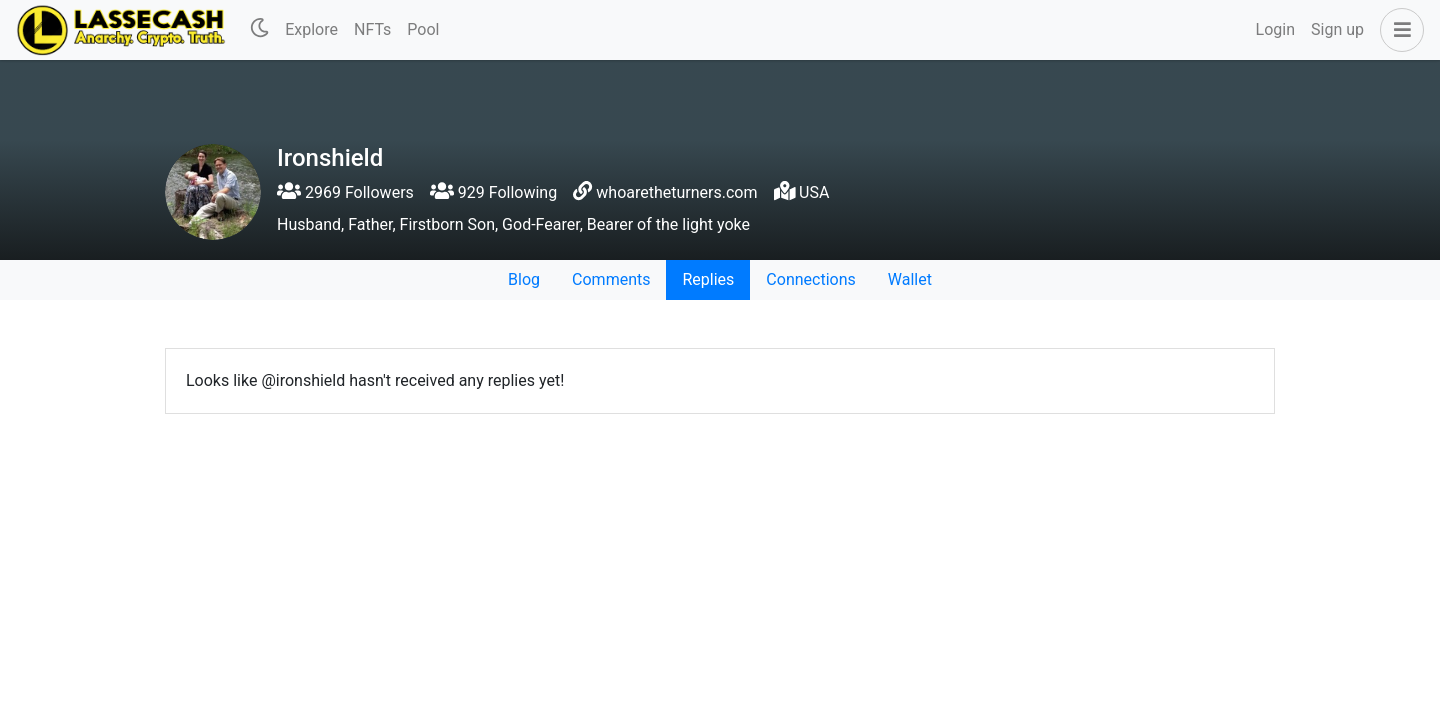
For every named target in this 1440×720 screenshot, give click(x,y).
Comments (611, 279)
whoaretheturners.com (676, 192)
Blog (524, 279)
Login (1275, 29)
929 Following (493, 192)
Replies (708, 279)
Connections (810, 279)
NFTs (372, 29)
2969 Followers (345, 192)
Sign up (1337, 29)
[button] (1398, 30)
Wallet (910, 279)
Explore (311, 29)
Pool (423, 29)
